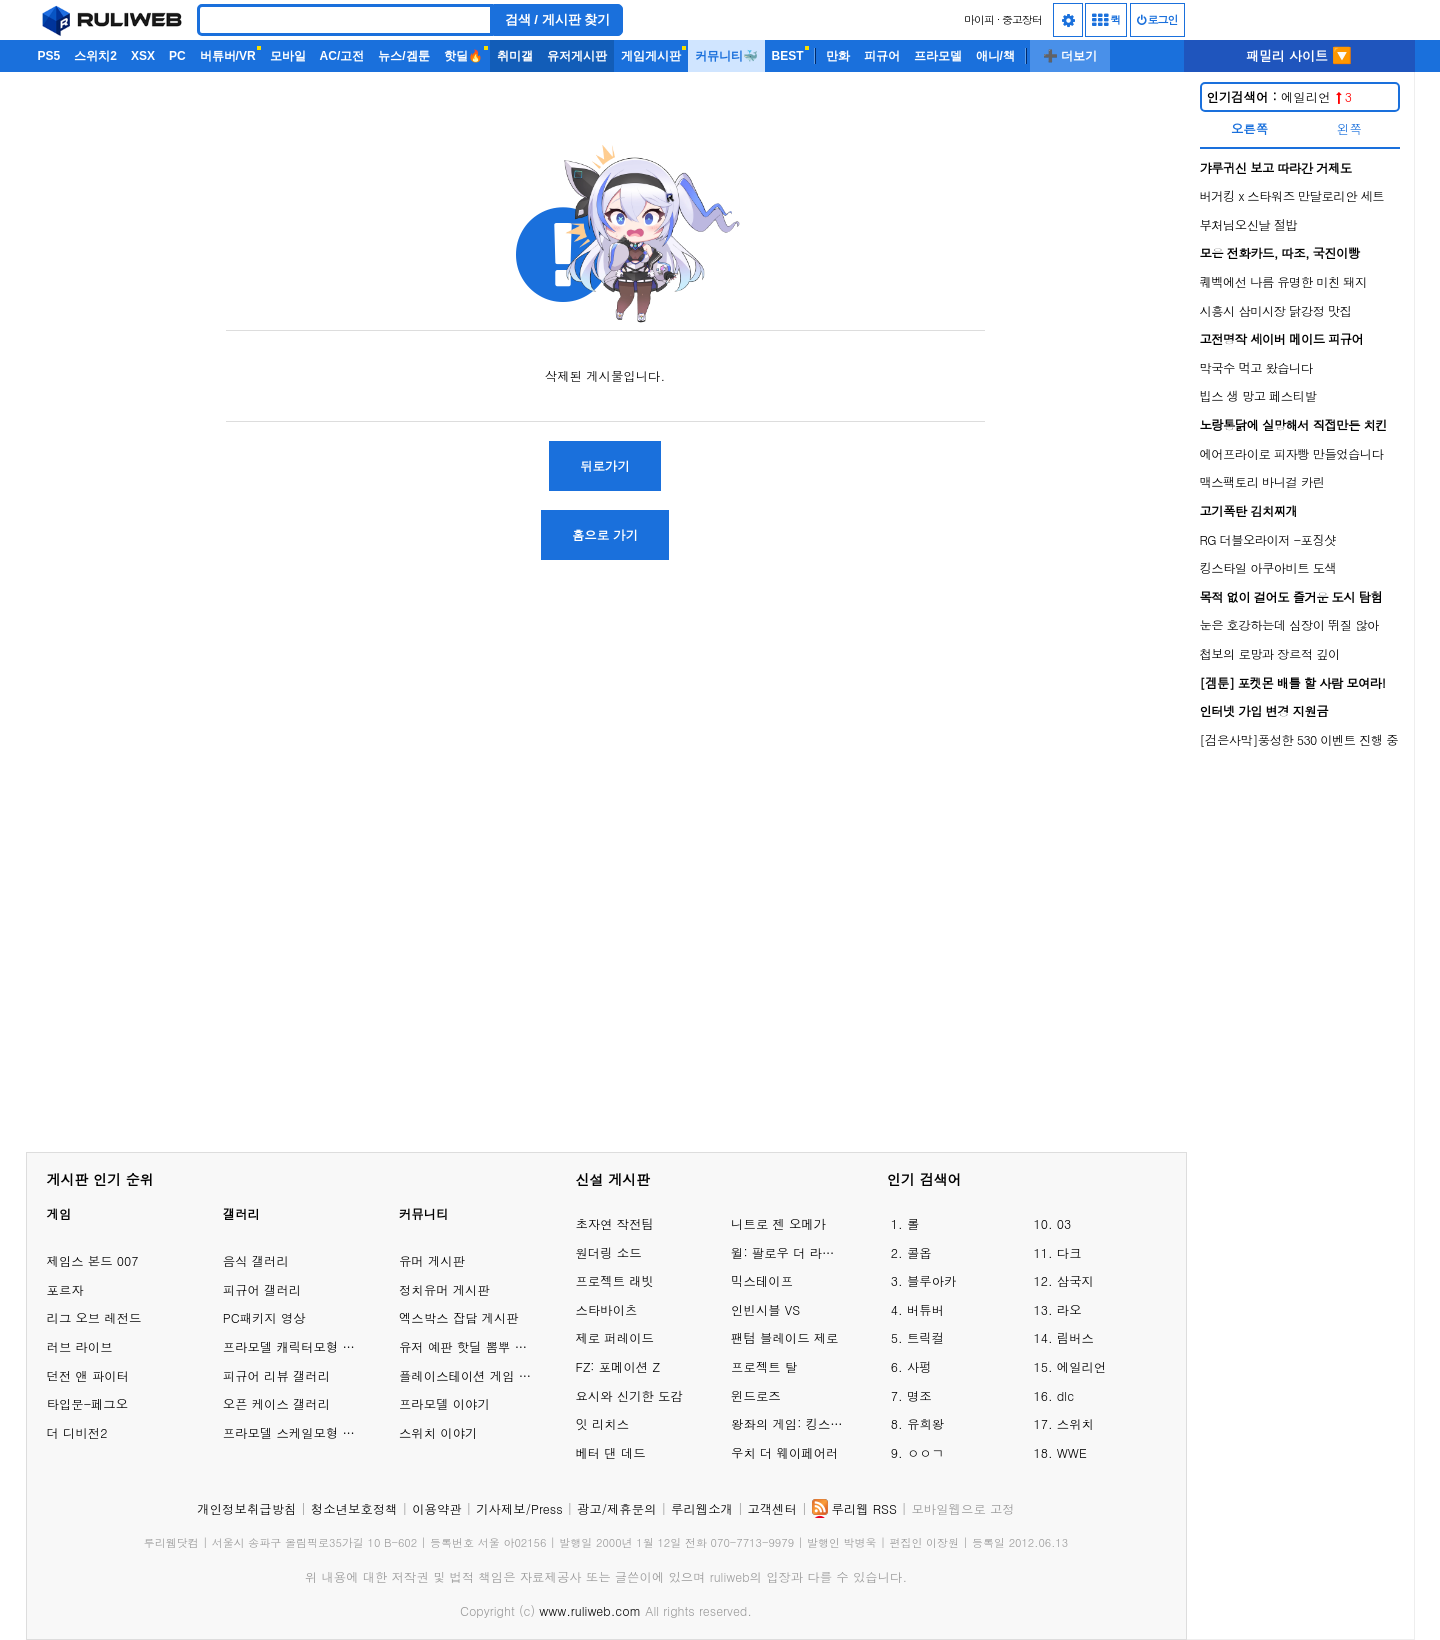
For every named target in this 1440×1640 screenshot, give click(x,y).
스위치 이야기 (438, 1432)
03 (1064, 1223)
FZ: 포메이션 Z (617, 1366)
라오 (1069, 1309)
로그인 (1157, 19)
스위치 (1075, 1423)
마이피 (979, 19)
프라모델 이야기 (444, 1403)
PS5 (49, 56)
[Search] (345, 20)
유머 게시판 (432, 1260)
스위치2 (95, 56)
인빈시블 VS (765, 1309)
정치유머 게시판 (444, 1289)
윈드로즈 (756, 1395)
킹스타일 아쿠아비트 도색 (1268, 567)
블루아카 (932, 1280)
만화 (838, 56)
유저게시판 (577, 56)
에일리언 (1279, 96)
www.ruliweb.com (590, 1610)
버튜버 (925, 1309)
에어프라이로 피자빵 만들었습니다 (1292, 453)
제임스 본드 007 (93, 1260)
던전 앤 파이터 (88, 1375)
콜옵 (919, 1252)
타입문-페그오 (88, 1403)
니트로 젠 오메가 (778, 1223)
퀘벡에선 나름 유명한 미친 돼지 (1283, 281)
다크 (1069, 1252)
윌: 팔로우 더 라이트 (789, 1252)
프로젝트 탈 (764, 1366)
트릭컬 (925, 1337)
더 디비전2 (77, 1432)
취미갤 (515, 56)
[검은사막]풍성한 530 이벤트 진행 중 (1299, 739)
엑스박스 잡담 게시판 (459, 1317)
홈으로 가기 (605, 534)
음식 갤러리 (256, 1260)
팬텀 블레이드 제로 (784, 1337)
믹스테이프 (762, 1280)
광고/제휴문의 (617, 1508)
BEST (788, 56)
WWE (1072, 1452)
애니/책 (995, 56)
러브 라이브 (80, 1346)
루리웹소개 (702, 1508)
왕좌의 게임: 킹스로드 (789, 1423)
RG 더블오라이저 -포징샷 (1268, 539)
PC (177, 56)
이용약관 (437, 1508)
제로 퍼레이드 (614, 1337)
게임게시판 (651, 56)
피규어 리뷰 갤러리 (276, 1375)
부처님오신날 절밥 (1249, 224)
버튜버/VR (228, 56)
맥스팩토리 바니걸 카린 (1262, 481)
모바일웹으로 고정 (962, 1508)
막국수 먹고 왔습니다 (1256, 367)
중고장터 (1022, 19)
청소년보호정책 (354, 1508)
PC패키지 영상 (264, 1317)
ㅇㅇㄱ (925, 1452)
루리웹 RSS (864, 1508)
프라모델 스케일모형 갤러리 (301, 1432)
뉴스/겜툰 (403, 56)
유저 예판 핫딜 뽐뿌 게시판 (475, 1346)
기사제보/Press (519, 1508)
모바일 (288, 56)
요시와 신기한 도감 (628, 1395)
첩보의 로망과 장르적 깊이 (1270, 653)
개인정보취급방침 (246, 1508)
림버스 (1075, 1337)
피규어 (882, 56)
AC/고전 (342, 56)
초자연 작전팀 (614, 1223)
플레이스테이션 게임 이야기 (477, 1375)
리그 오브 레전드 (94, 1317)
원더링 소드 (608, 1252)
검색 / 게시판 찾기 (558, 19)
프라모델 (938, 56)
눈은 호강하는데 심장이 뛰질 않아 (1289, 624)
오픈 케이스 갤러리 (276, 1403)
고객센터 (772, 1508)
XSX (143, 56)
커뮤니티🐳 (726, 56)
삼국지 (1075, 1280)
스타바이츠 (606, 1309)
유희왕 (925, 1423)
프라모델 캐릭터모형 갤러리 (301, 1346)
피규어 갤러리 (262, 1289)
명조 (919, 1395)
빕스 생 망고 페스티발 (1258, 395)
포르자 (65, 1289)
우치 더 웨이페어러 (784, 1452)
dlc (1065, 1395)
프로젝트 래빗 (614, 1280)
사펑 (919, 1366)
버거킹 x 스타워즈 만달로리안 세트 (1292, 195)
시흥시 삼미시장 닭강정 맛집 (1276, 310)
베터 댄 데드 (610, 1452)
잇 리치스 (602, 1423)
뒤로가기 (605, 465)
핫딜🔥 (463, 56)
